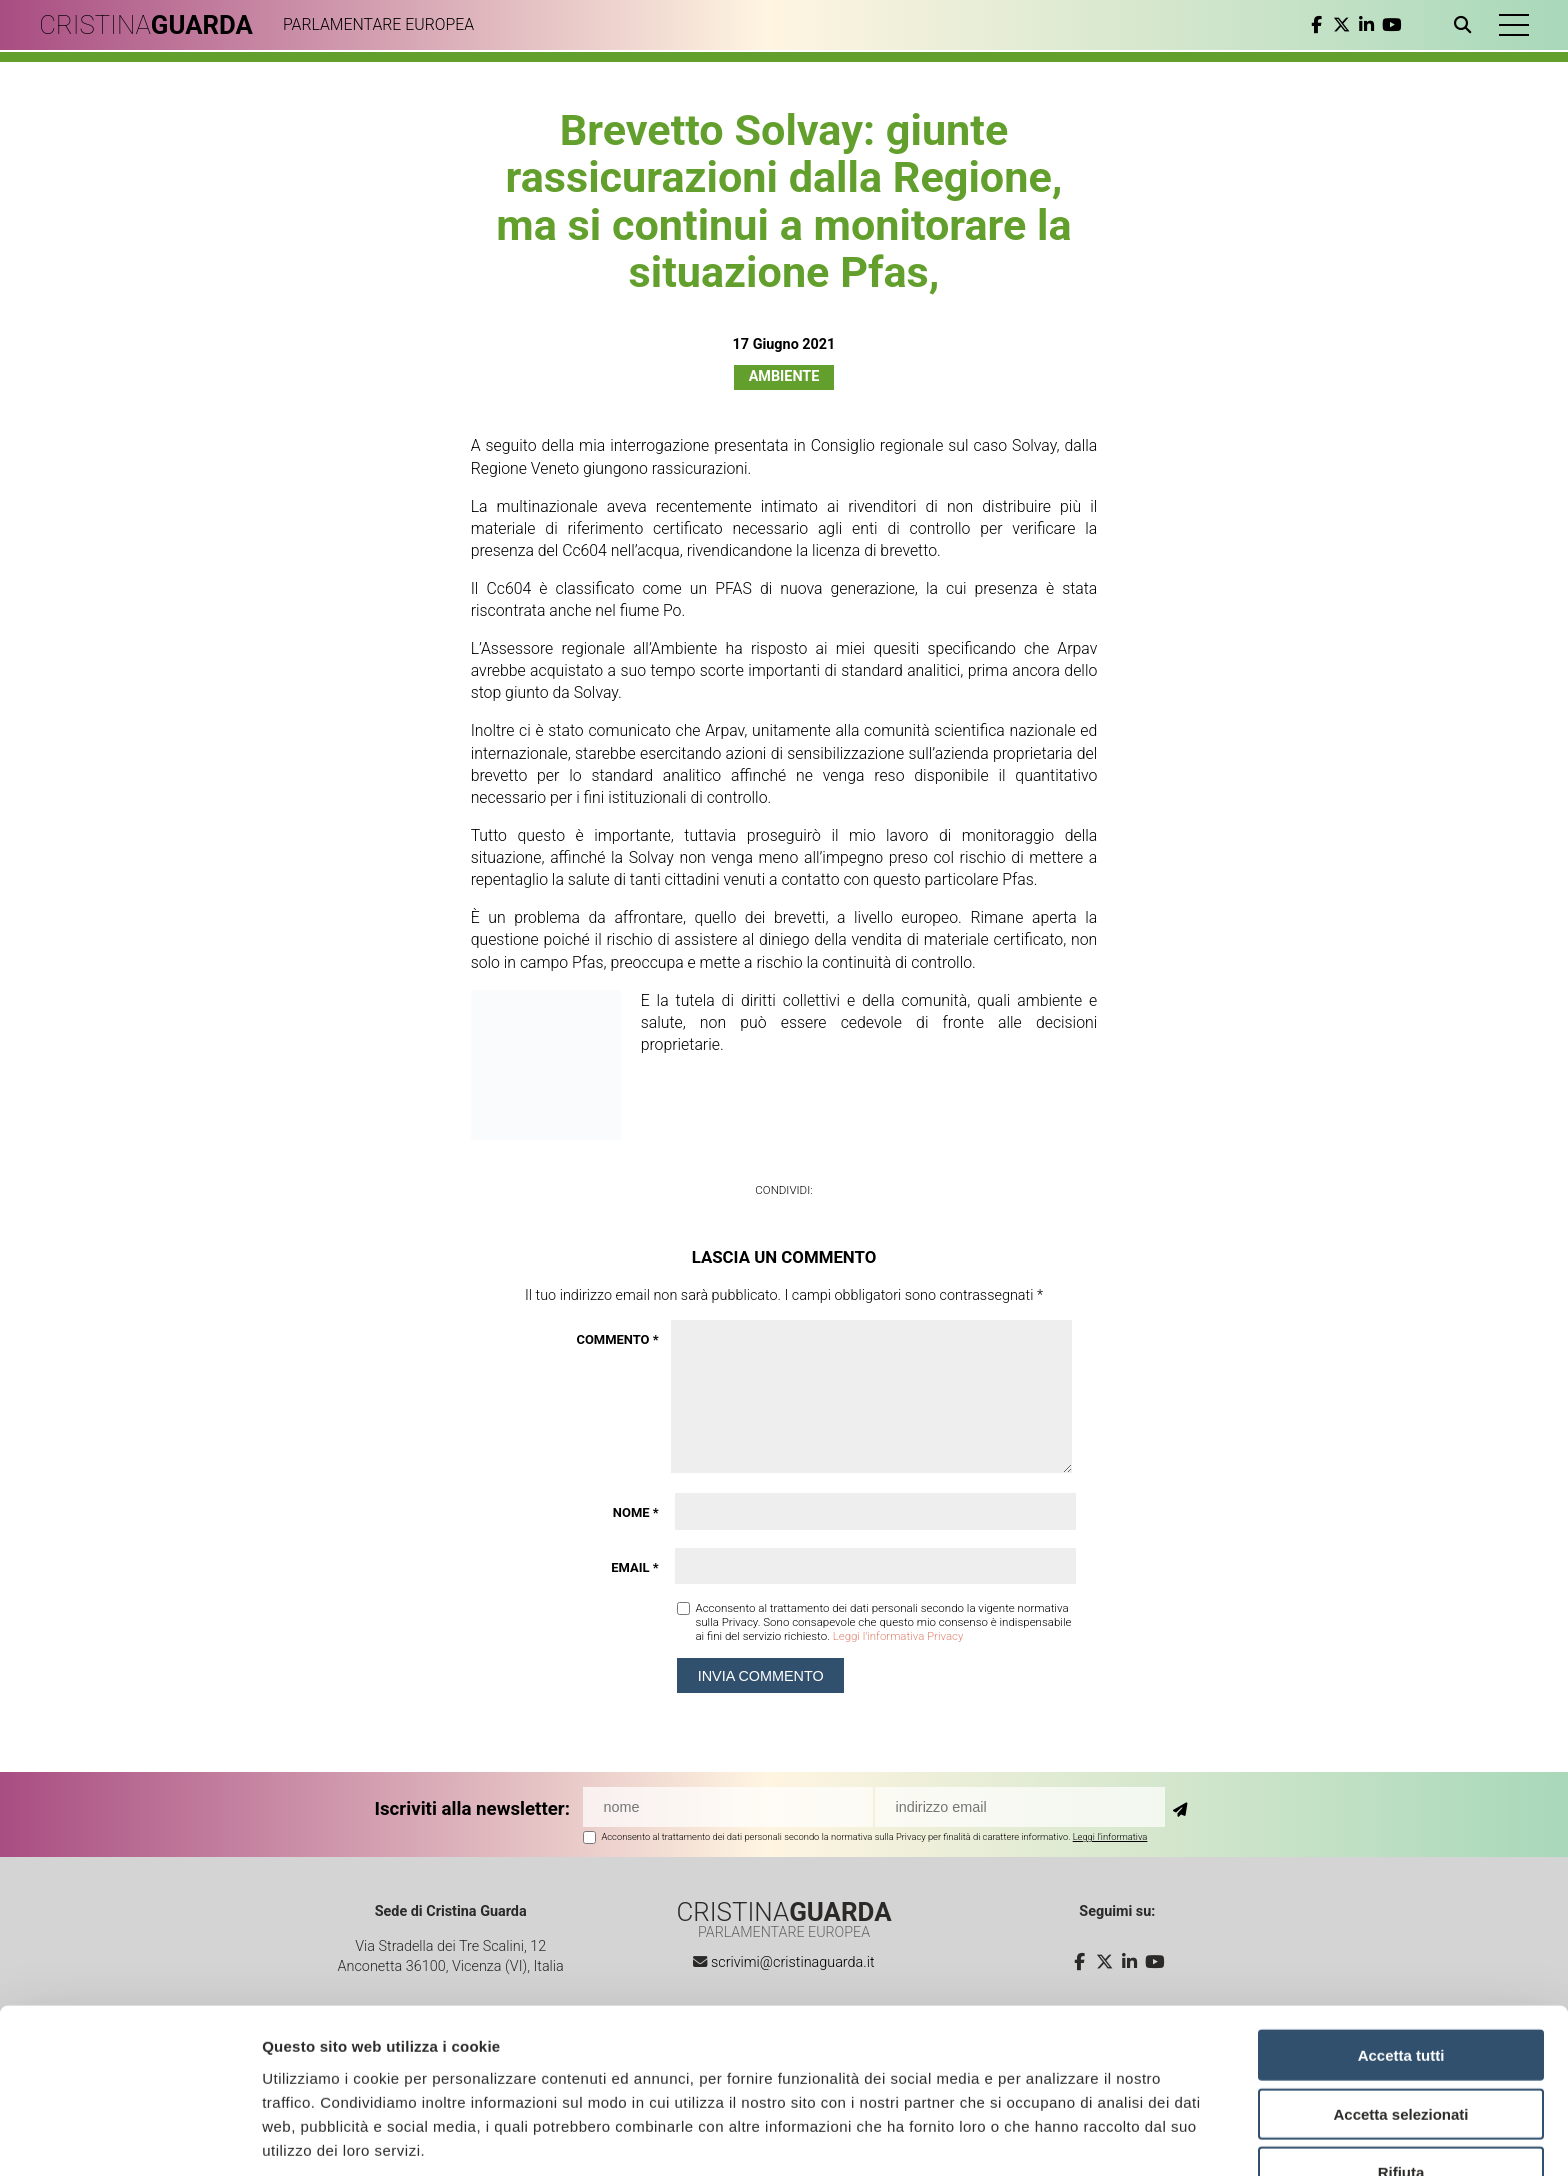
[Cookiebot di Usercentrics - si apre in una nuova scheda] (129, 2137)
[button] (1513, 25)
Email (634, 1567)
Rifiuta (1401, 2094)
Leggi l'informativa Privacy (898, 1636)
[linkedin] (1365, 25)
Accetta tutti (1401, 1976)
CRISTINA (147, 25)
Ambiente (784, 376)
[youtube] (1390, 25)
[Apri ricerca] (1465, 25)
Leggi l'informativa (1110, 1836)
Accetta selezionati (1400, 2035)
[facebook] (1315, 25)
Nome (636, 1512)
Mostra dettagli (1052, 2136)
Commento (617, 1339)
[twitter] (1340, 25)
